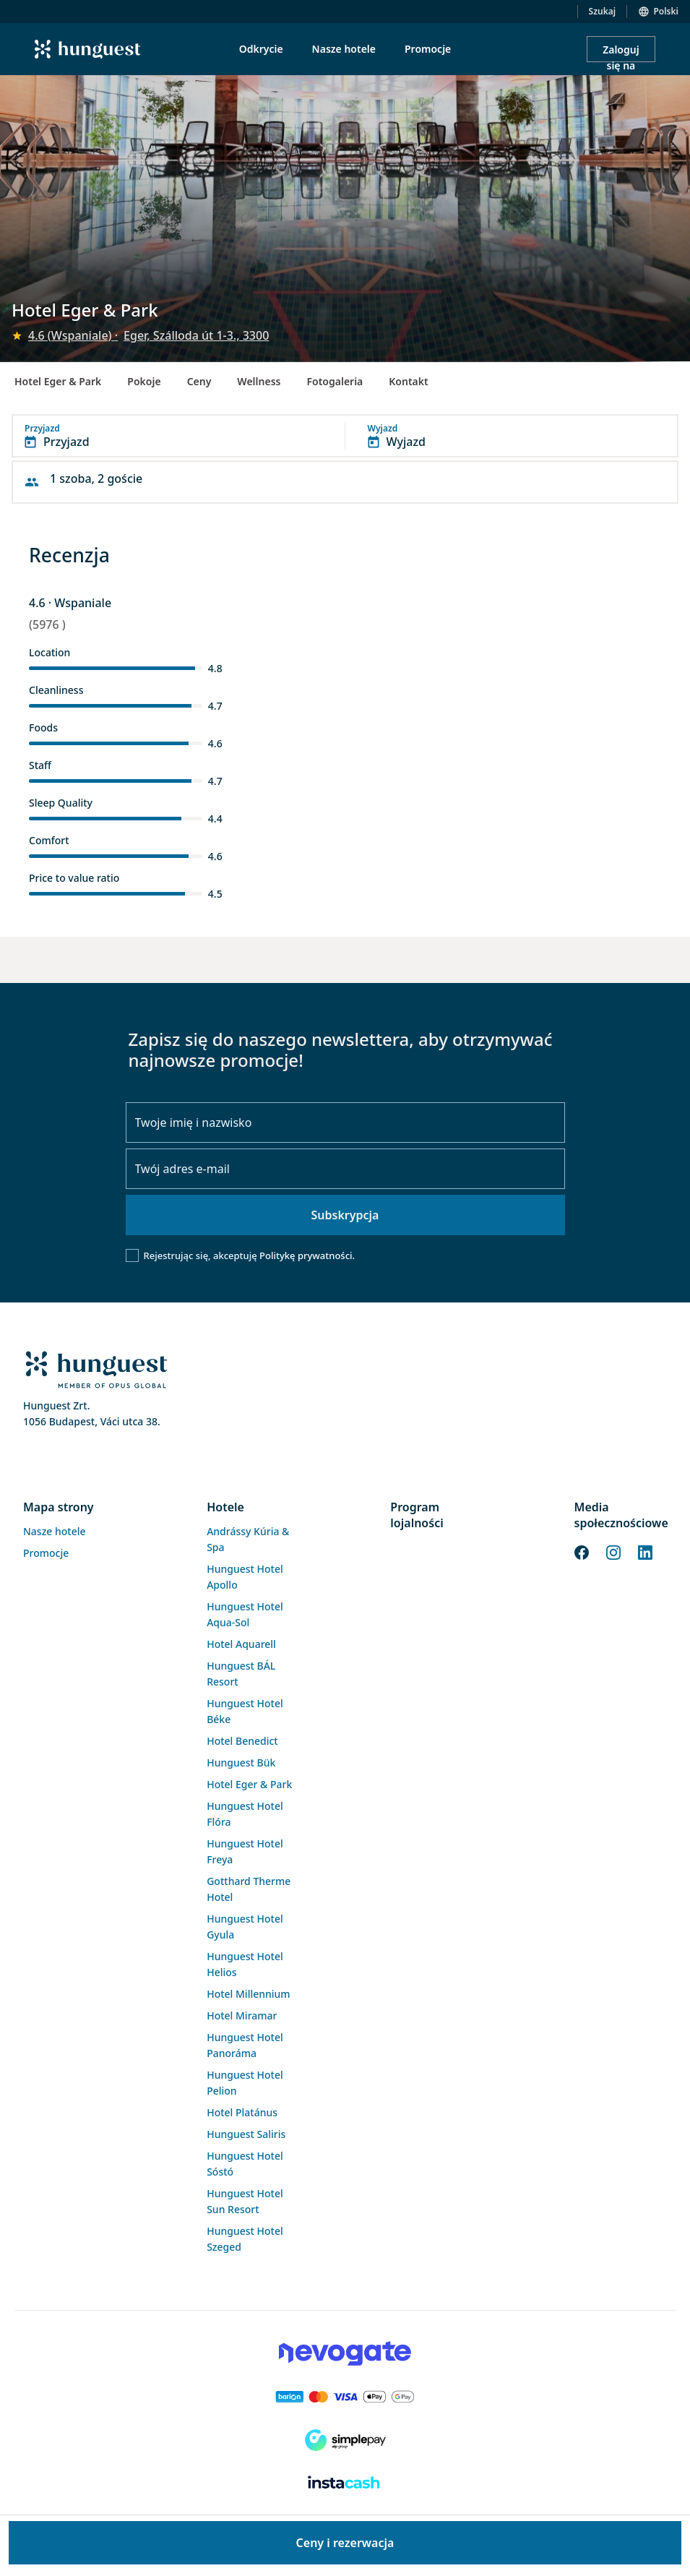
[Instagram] (613, 1551)
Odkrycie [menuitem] (261, 49)
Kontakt (408, 381)
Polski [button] (665, 11)
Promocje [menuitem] (428, 49)
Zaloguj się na (621, 52)
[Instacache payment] (345, 2483)
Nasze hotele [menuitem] (344, 49)
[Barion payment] (345, 2397)
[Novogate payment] (345, 2353)
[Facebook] (581, 1551)
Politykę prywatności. (307, 1255)
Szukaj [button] (602, 11)
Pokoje (143, 381)
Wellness (258, 381)
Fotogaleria (334, 381)
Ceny (199, 381)
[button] (345, 436)
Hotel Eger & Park (57, 381)
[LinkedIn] (645, 1551)
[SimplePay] (345, 2440)
